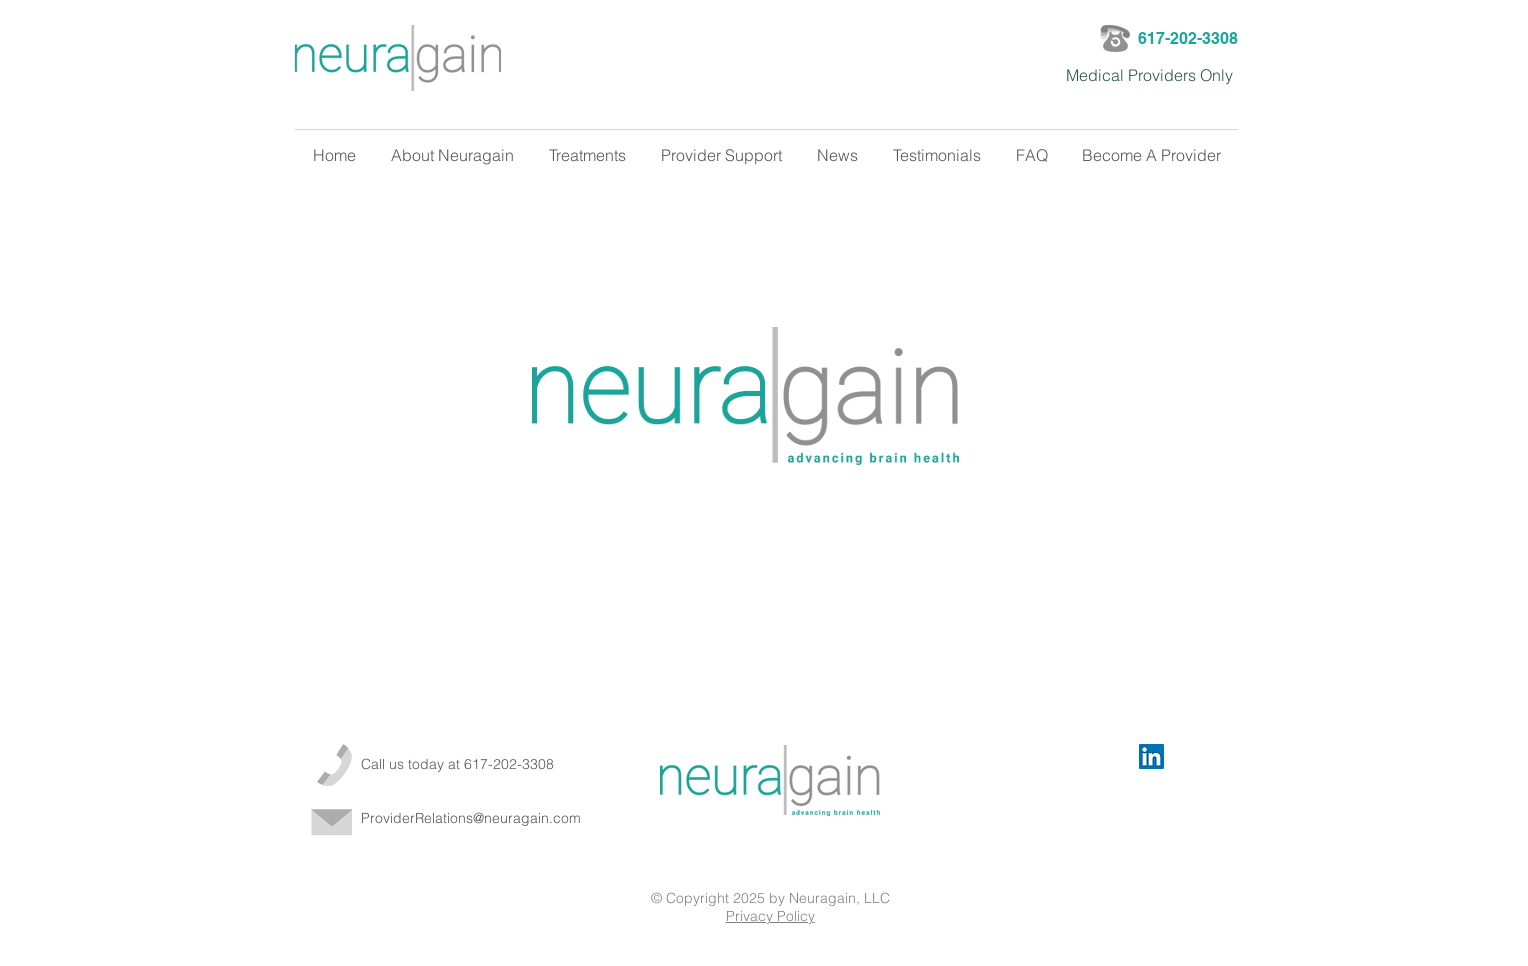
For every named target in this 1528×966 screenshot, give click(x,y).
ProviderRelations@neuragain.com (471, 818)
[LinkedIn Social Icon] (1151, 756)
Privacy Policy (770, 916)
